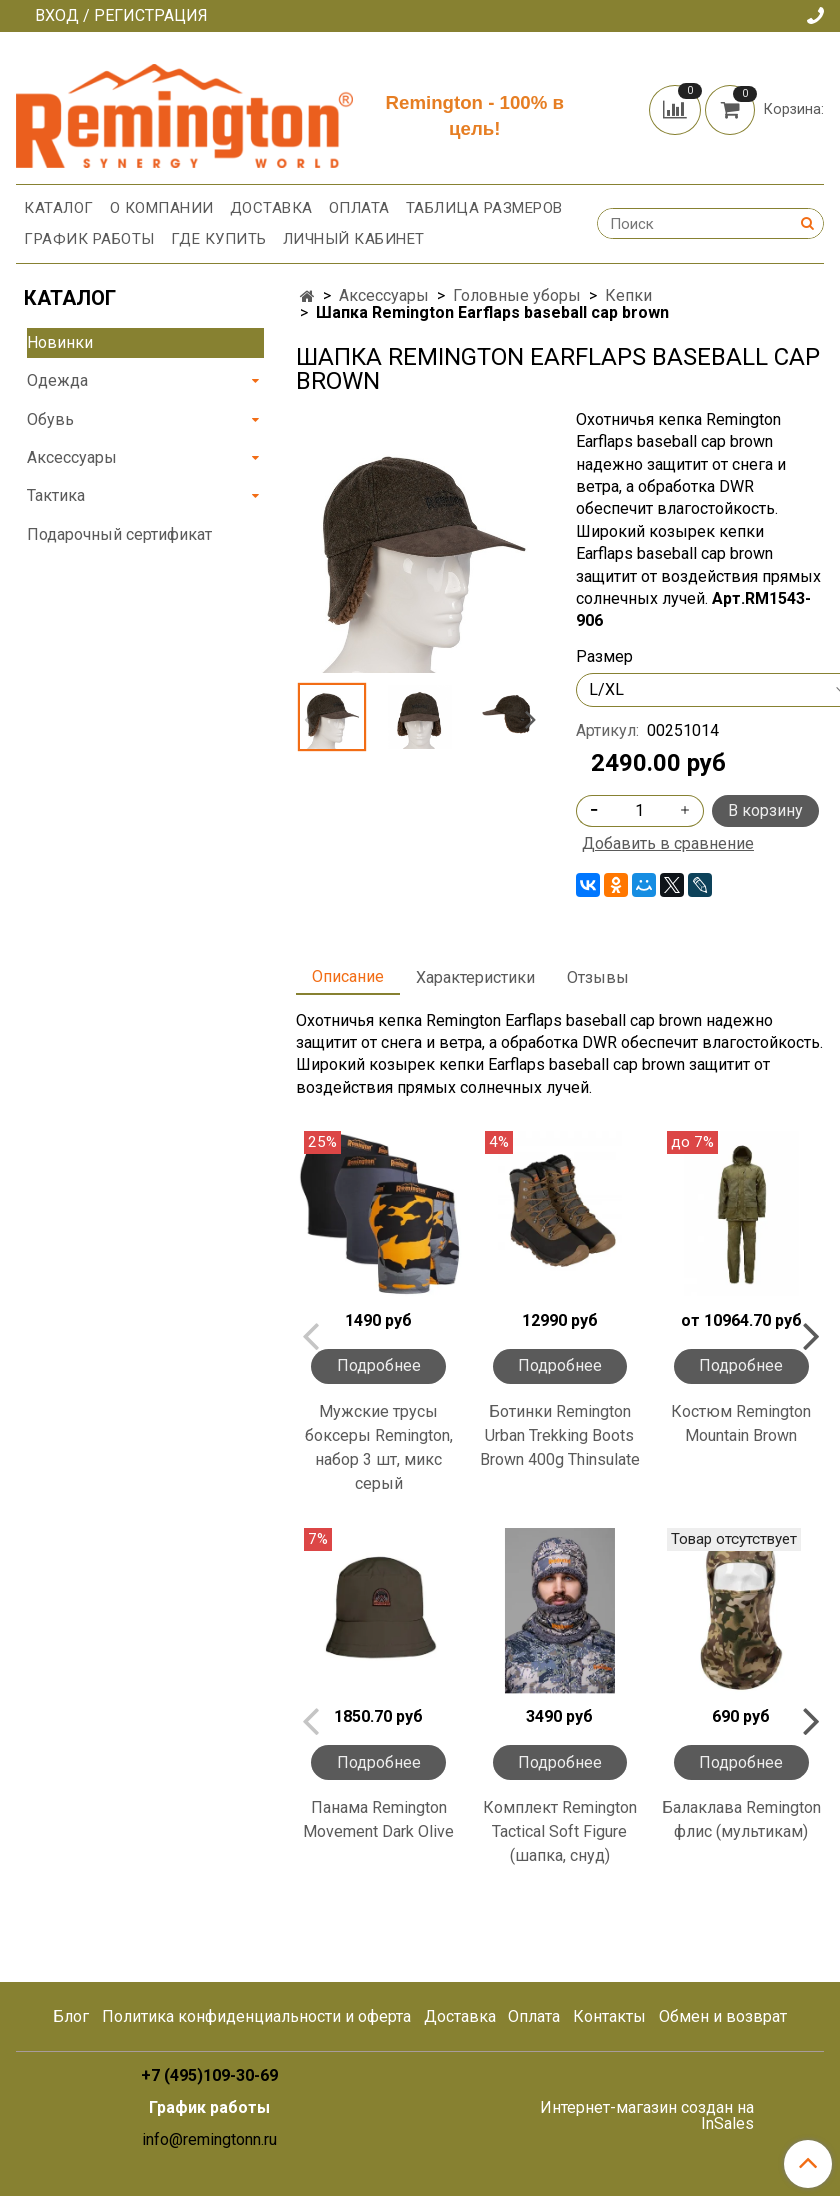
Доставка (271, 208)
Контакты (609, 2016)
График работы (89, 239)
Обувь (50, 419)
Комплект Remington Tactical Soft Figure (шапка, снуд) (560, 1831)
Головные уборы (517, 295)
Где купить (219, 239)
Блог (71, 2016)
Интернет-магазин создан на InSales (647, 2116)
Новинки (60, 342)
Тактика (56, 495)
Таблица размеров (484, 208)
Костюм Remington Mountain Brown (741, 1423)
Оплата (359, 208)
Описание (348, 976)
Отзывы (598, 977)
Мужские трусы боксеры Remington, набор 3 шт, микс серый (379, 1447)
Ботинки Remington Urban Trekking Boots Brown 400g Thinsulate (560, 1435)
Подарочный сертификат (119, 534)
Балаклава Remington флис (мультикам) (741, 1819)
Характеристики (475, 977)
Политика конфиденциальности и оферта (256, 2016)
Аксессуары (384, 295)
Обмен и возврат (723, 2016)
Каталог (59, 208)
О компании (162, 208)
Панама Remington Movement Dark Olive (378, 1819)
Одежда (57, 380)
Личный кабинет (354, 239)
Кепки (628, 295)
